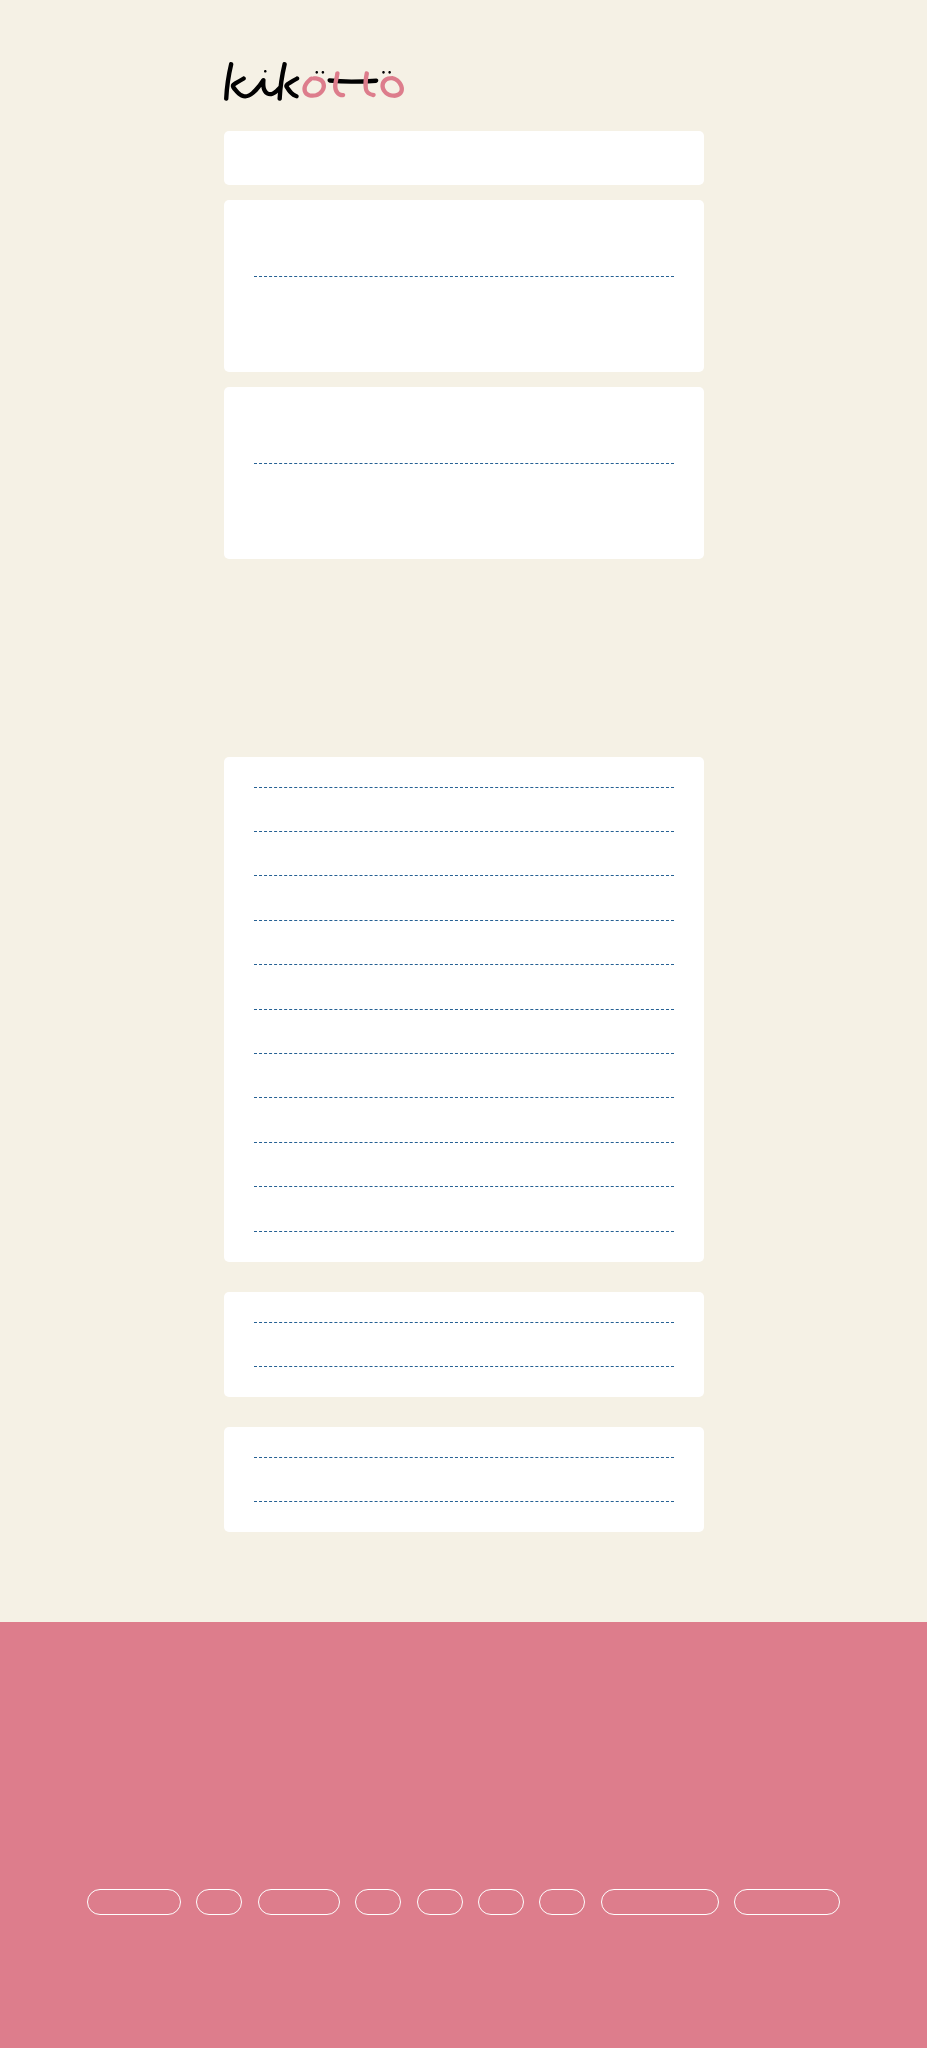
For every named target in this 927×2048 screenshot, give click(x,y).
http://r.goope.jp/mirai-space (414, 344)
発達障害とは (134, 1902)
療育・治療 (299, 1902)
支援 (440, 1902)
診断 (219, 1902)
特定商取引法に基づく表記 (464, 1737)
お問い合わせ (463, 1837)
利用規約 (463, 1703)
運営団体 (463, 1804)
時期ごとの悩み (787, 1902)
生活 (378, 1902)
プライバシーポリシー (463, 1770)
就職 (562, 1902)
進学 (501, 1902)
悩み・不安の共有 (660, 1902)
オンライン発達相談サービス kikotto (471, 1976)
